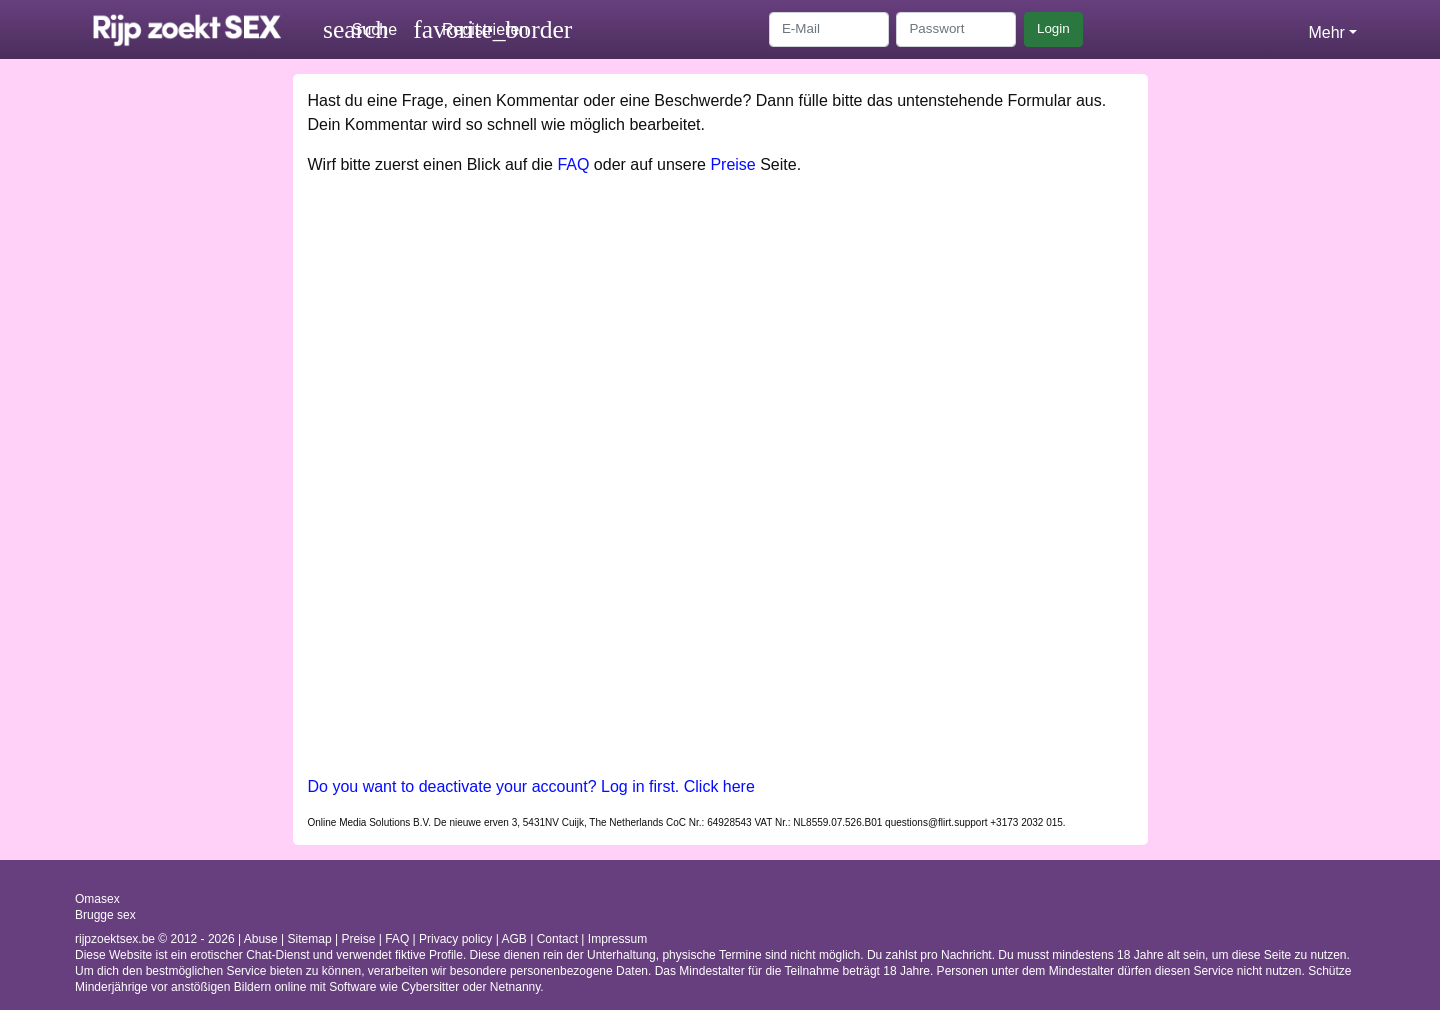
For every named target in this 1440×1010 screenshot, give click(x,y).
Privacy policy (455, 939)
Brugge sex (105, 915)
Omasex (97, 899)
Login (1053, 28)
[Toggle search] (360, 29)
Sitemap (310, 939)
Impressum (617, 939)
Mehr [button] (1326, 32)
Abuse (261, 939)
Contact (557, 939)
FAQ (573, 164)
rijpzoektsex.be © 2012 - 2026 (155, 939)
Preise (732, 164)
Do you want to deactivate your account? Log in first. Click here (531, 786)
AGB (514, 939)
